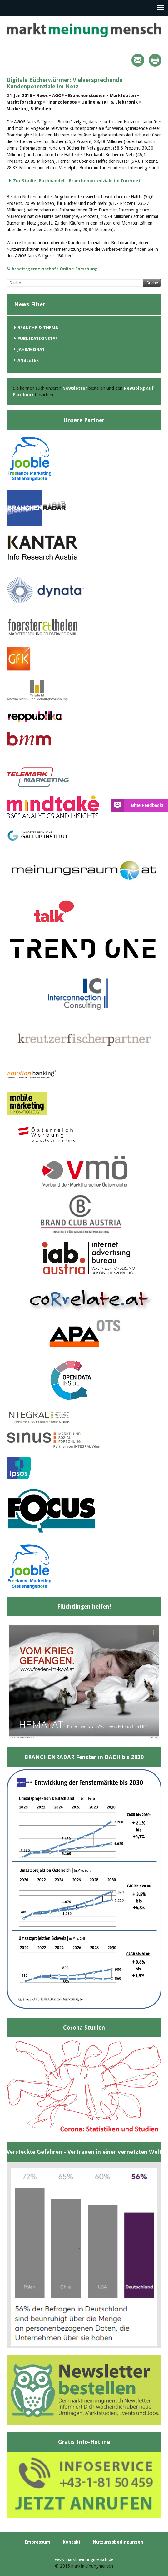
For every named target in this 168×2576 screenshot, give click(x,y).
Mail (137, 60)
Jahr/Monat (31, 349)
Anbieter (28, 360)
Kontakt (72, 2541)
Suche (152, 282)
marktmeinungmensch (84, 30)
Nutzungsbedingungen (118, 2541)
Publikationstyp (37, 338)
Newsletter (74, 388)
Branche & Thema (37, 327)
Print (155, 60)
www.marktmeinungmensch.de (84, 2559)
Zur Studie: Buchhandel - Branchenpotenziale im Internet (77, 180)
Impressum (37, 2541)
